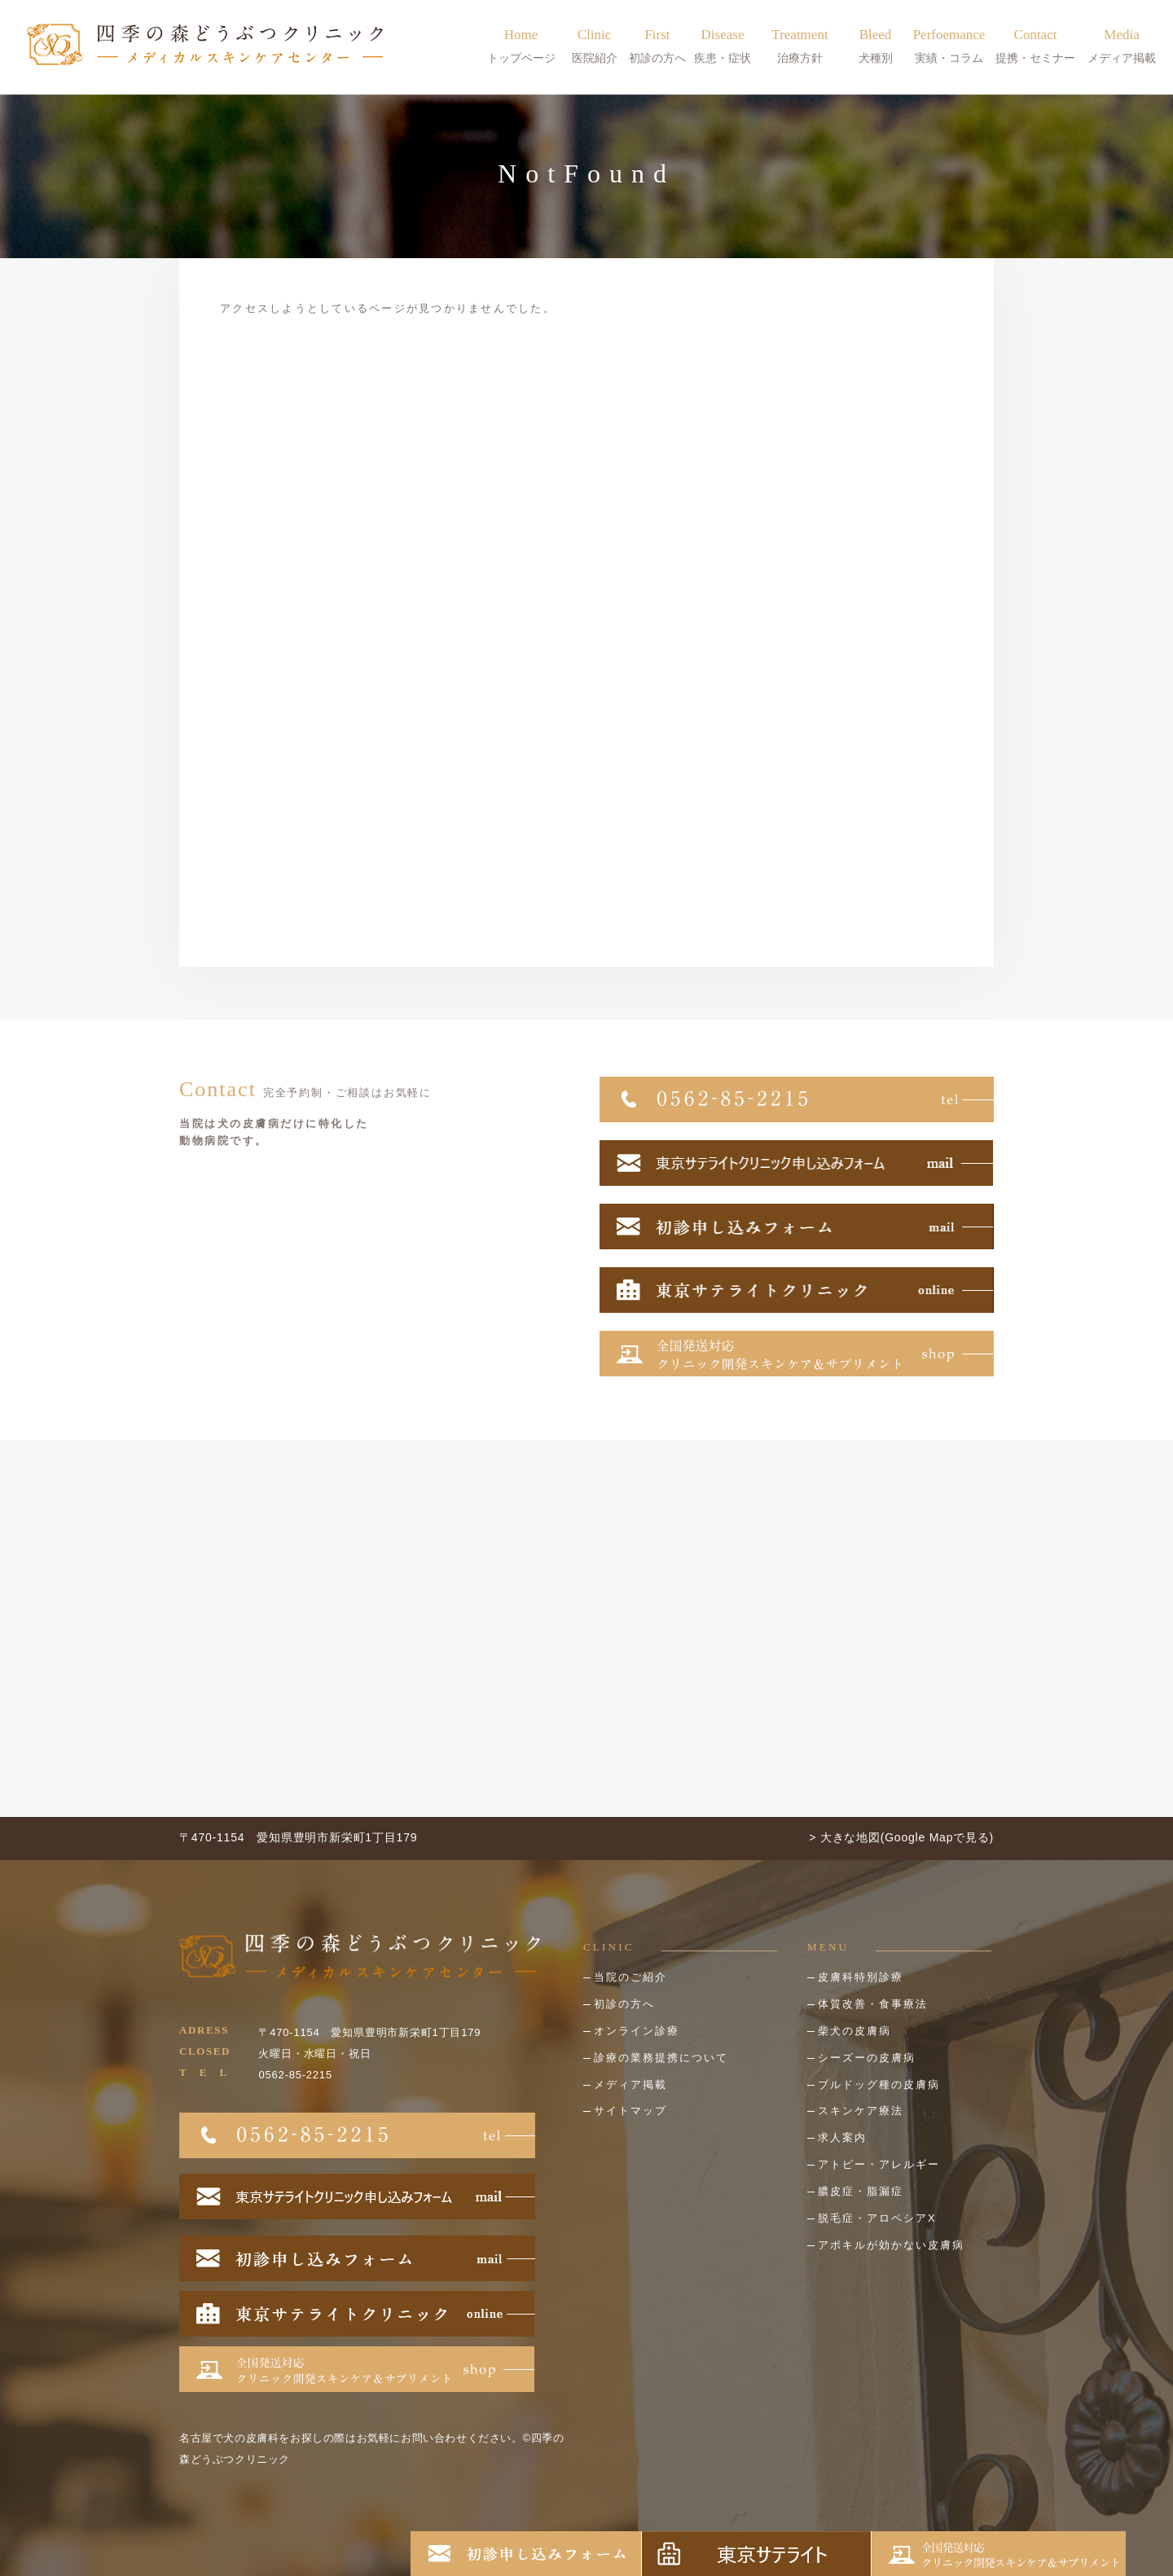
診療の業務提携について (661, 2058)
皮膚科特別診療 (860, 1977)
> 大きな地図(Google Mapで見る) (901, 1837)
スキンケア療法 (860, 2110)
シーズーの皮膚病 (867, 2058)
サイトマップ (630, 2110)
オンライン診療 (636, 2031)
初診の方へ (624, 2004)
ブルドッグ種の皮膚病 (879, 2084)
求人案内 (842, 2137)
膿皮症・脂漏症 (860, 2191)
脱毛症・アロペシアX (877, 2218)
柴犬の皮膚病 (854, 2031)
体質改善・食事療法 (873, 2004)
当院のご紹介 (630, 1977)
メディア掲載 (630, 2084)
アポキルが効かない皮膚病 (891, 2245)
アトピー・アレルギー (879, 2164)
